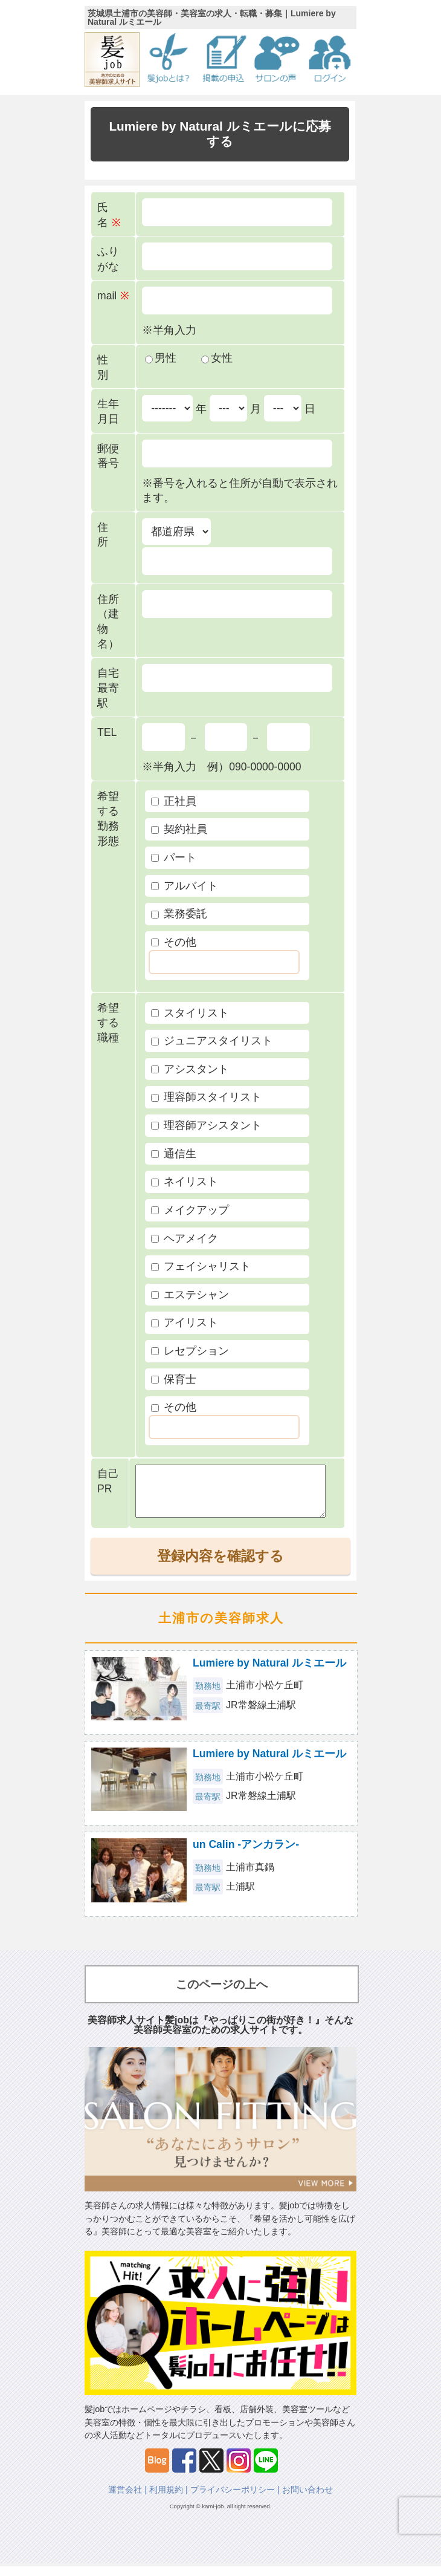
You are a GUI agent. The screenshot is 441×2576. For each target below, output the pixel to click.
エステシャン (190, 1295)
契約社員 (179, 829)
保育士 (173, 1379)
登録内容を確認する (220, 1565)
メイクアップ (190, 1210)
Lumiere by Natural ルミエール (269, 1673)
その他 (173, 942)
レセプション (190, 1351)
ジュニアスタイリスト (211, 1041)
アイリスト (184, 1322)
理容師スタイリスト (206, 1097)
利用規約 (166, 2499)
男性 (160, 358)
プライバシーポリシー (232, 2499)
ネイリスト (184, 1182)
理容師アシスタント (206, 1125)
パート (173, 857)
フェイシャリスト (201, 1266)
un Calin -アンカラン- (246, 1854)
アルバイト (184, 886)
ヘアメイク (184, 1238)
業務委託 (179, 914)
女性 (217, 358)
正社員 (173, 801)
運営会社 (125, 2499)
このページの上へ (222, 1994)
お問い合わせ (307, 2499)
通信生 (173, 1154)
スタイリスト (190, 1013)
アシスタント (190, 1069)
